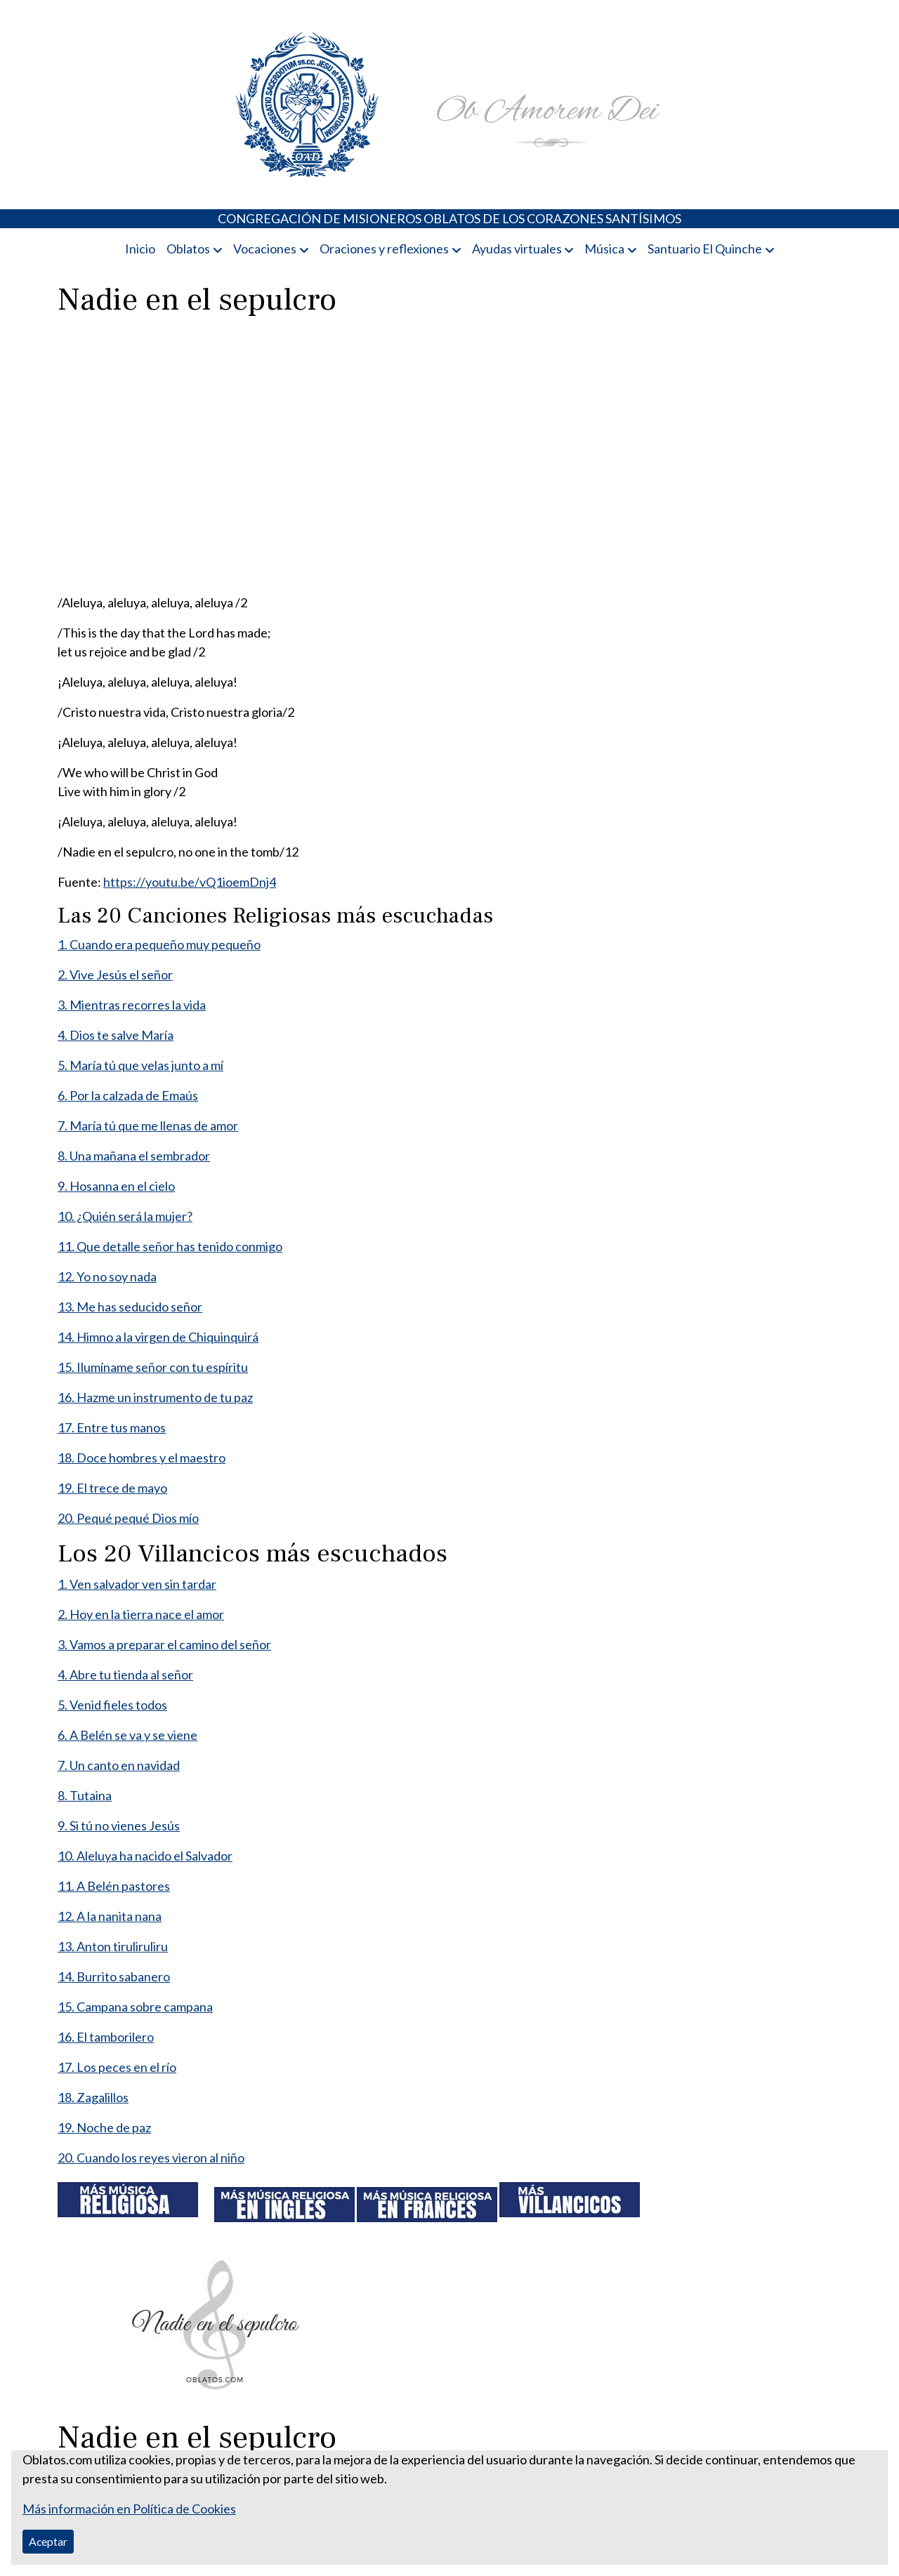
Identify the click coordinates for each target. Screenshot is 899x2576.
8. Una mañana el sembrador (134, 1155)
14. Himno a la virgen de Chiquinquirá (158, 1337)
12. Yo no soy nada (107, 1276)
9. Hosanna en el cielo (116, 1186)
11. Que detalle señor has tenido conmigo (170, 1246)
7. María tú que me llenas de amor (148, 1125)
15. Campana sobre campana (135, 2006)
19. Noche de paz (104, 2127)
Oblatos (188, 248)
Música (604, 248)
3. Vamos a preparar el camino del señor (164, 1644)
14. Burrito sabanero (114, 1976)
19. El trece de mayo (112, 1487)
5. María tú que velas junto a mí (140, 1065)
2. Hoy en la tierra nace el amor (141, 1614)
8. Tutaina (85, 1795)
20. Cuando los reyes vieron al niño (151, 2157)
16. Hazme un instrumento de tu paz (155, 1397)
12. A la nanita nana (110, 1916)
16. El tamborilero (106, 2037)
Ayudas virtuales (517, 248)
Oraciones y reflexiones (384, 248)
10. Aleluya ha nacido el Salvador (145, 1855)
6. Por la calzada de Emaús (128, 1095)
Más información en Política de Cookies (129, 2508)
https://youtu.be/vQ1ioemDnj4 (189, 882)
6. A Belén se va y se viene (127, 1735)
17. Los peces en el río (117, 2067)
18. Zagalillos (93, 2097)
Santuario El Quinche (705, 248)
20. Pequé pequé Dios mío (128, 1518)
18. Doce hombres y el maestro (141, 1457)
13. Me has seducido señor (130, 1306)
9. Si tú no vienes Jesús (119, 1825)
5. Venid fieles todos (112, 1704)
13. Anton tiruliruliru (113, 1946)
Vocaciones (264, 248)
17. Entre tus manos (112, 1427)
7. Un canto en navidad (119, 1765)
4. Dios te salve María (115, 1035)
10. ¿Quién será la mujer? (125, 1216)
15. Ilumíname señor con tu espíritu (153, 1367)
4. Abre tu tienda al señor (125, 1674)
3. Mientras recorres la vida (132, 1004)
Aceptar (48, 2541)
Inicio (140, 248)
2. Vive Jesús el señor (115, 974)
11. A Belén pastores (114, 1886)
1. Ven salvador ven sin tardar (137, 1584)
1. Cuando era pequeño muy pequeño (159, 944)
